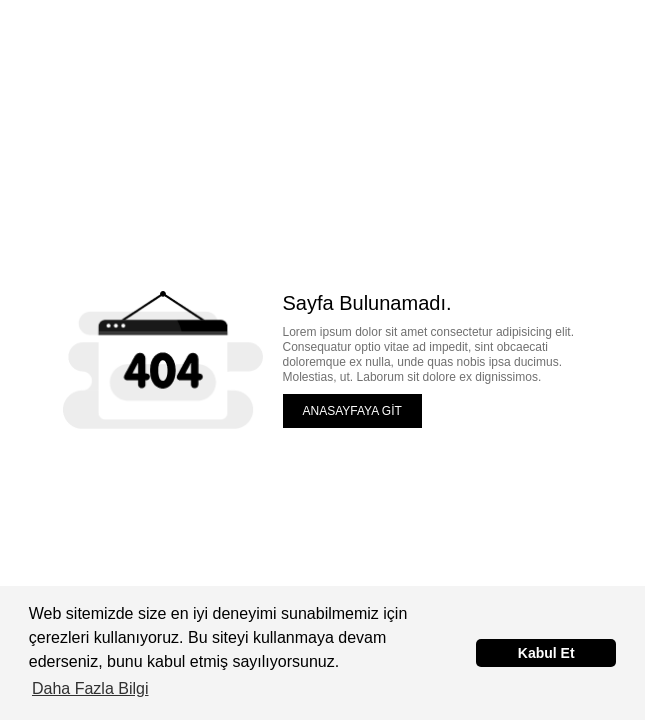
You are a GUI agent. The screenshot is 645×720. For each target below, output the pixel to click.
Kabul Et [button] (546, 653)
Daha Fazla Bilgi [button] (90, 688)
